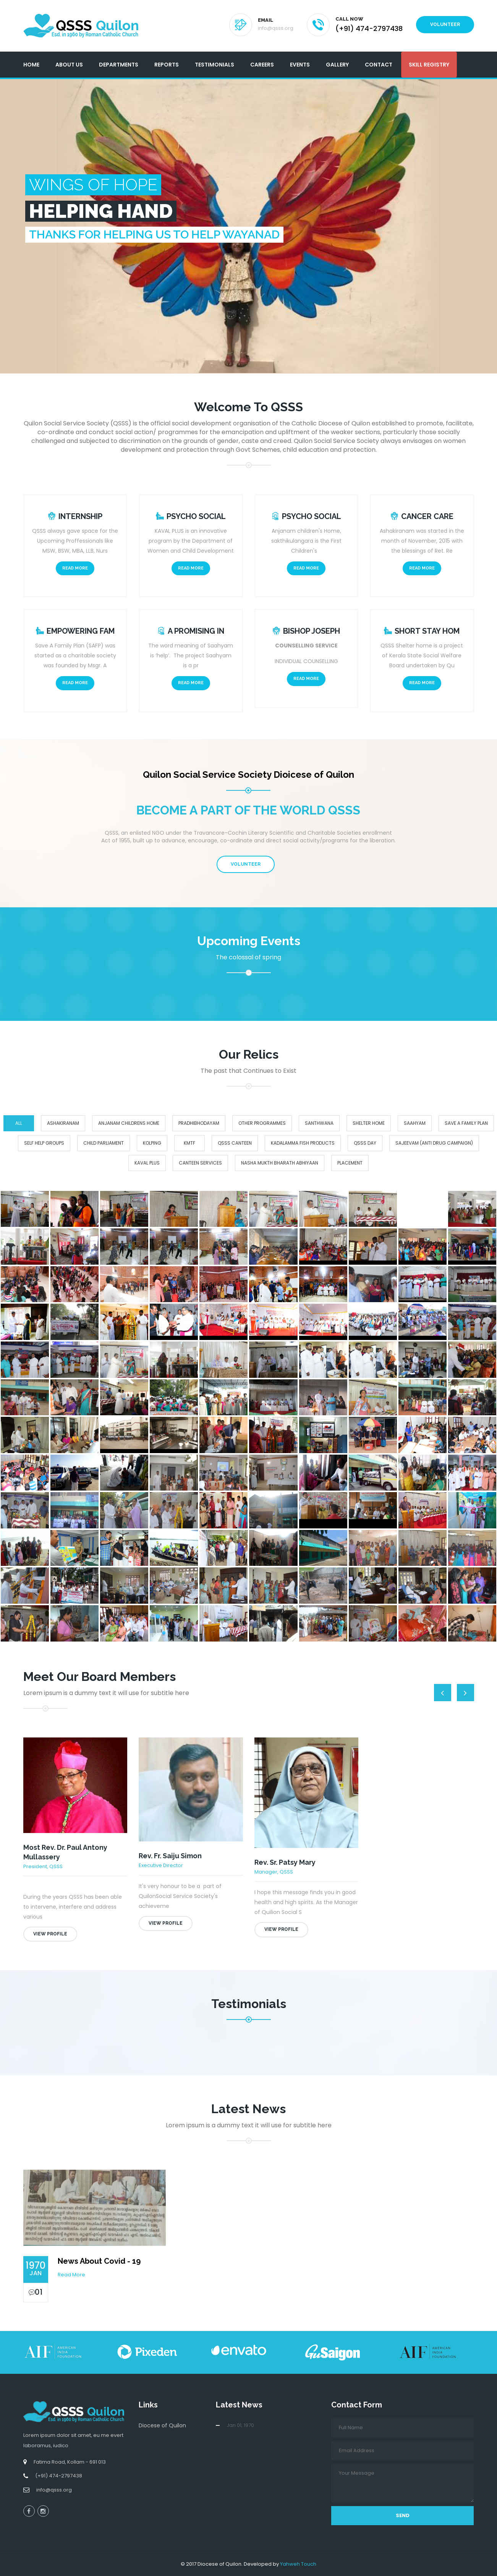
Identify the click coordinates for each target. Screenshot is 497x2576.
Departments (118, 64)
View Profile (50, 1934)
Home (31, 64)
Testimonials (214, 64)
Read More (75, 568)
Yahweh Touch (298, 2564)
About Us (69, 64)
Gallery (337, 64)
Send (403, 2515)
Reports (166, 64)
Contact (378, 64)
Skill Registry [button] (429, 64)
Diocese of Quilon (162, 2425)
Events (300, 64)
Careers (262, 64)
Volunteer (445, 24)
